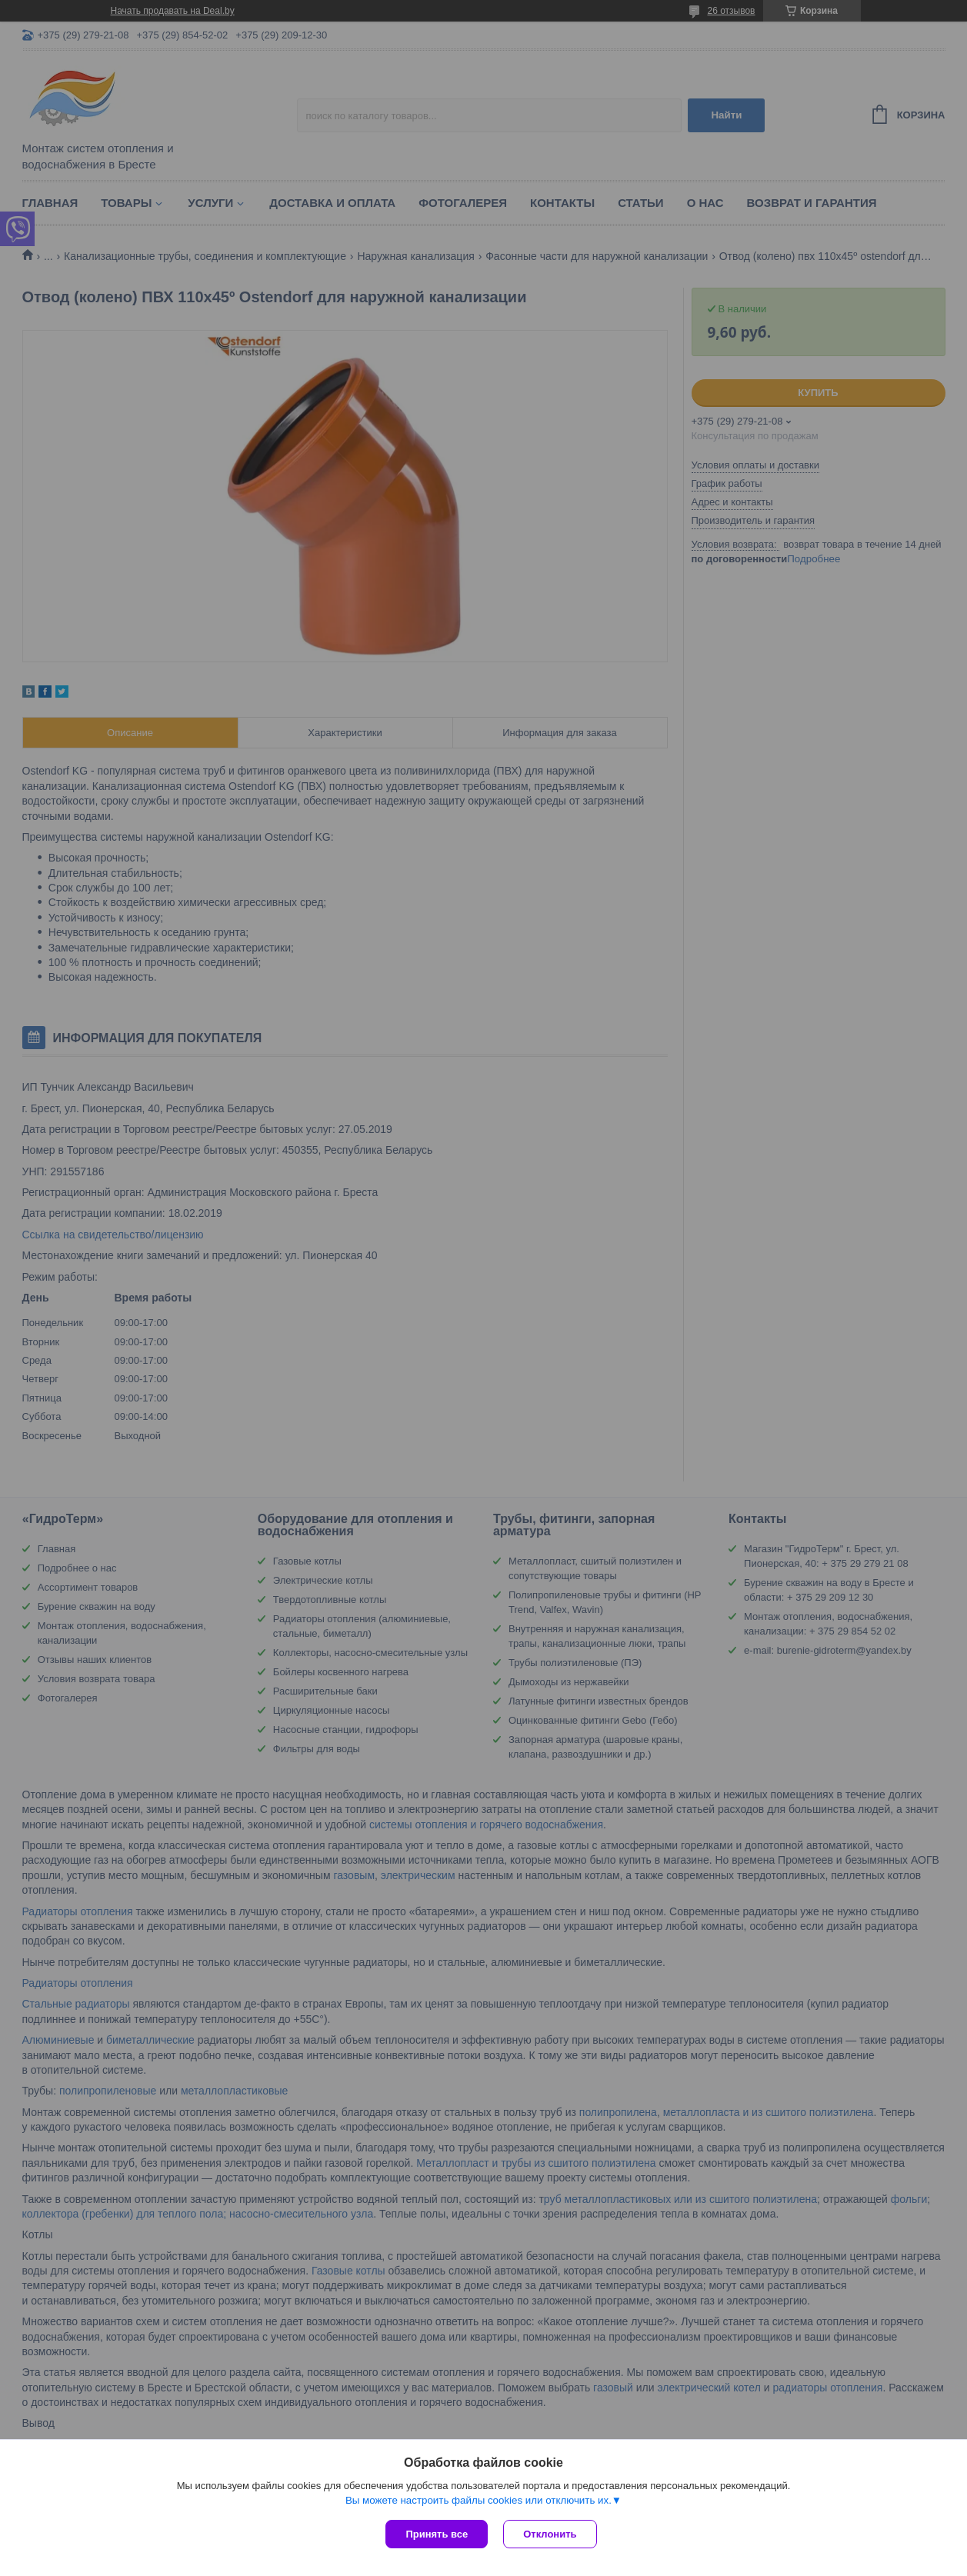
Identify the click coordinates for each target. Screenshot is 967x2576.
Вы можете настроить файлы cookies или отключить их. (478, 2500)
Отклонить (549, 2534)
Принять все (436, 2534)
